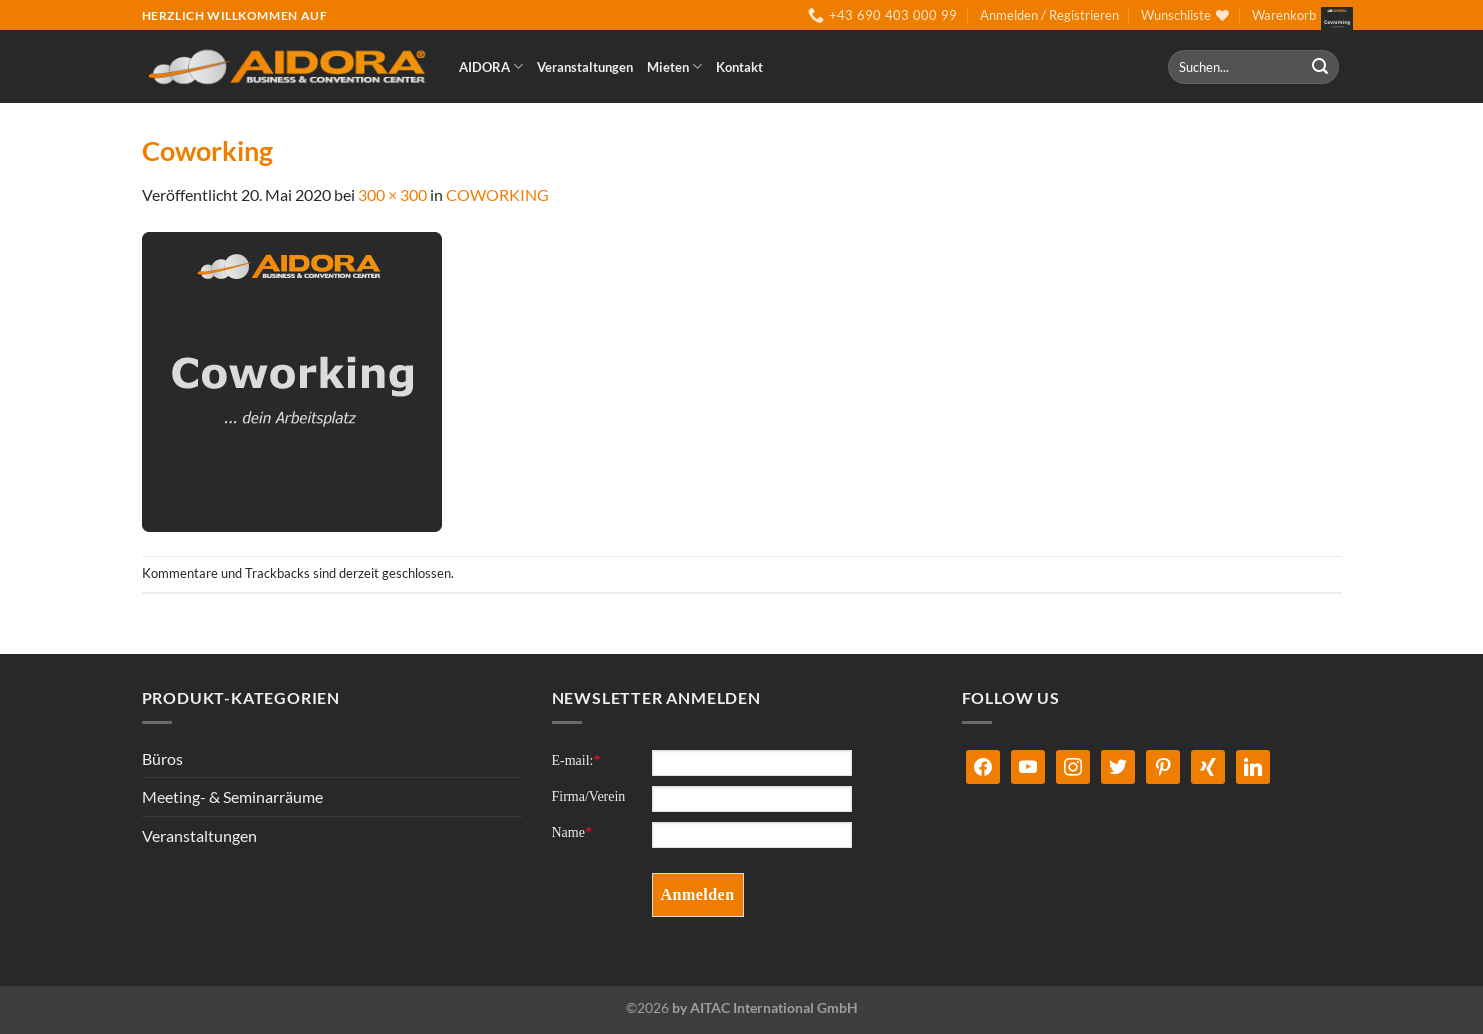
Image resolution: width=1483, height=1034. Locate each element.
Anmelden (698, 894)
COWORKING (497, 194)
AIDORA (491, 66)
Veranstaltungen (585, 67)
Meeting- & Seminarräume (232, 796)
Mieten (674, 66)
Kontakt (739, 67)
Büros (162, 758)
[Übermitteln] (1320, 67)
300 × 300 (392, 194)
